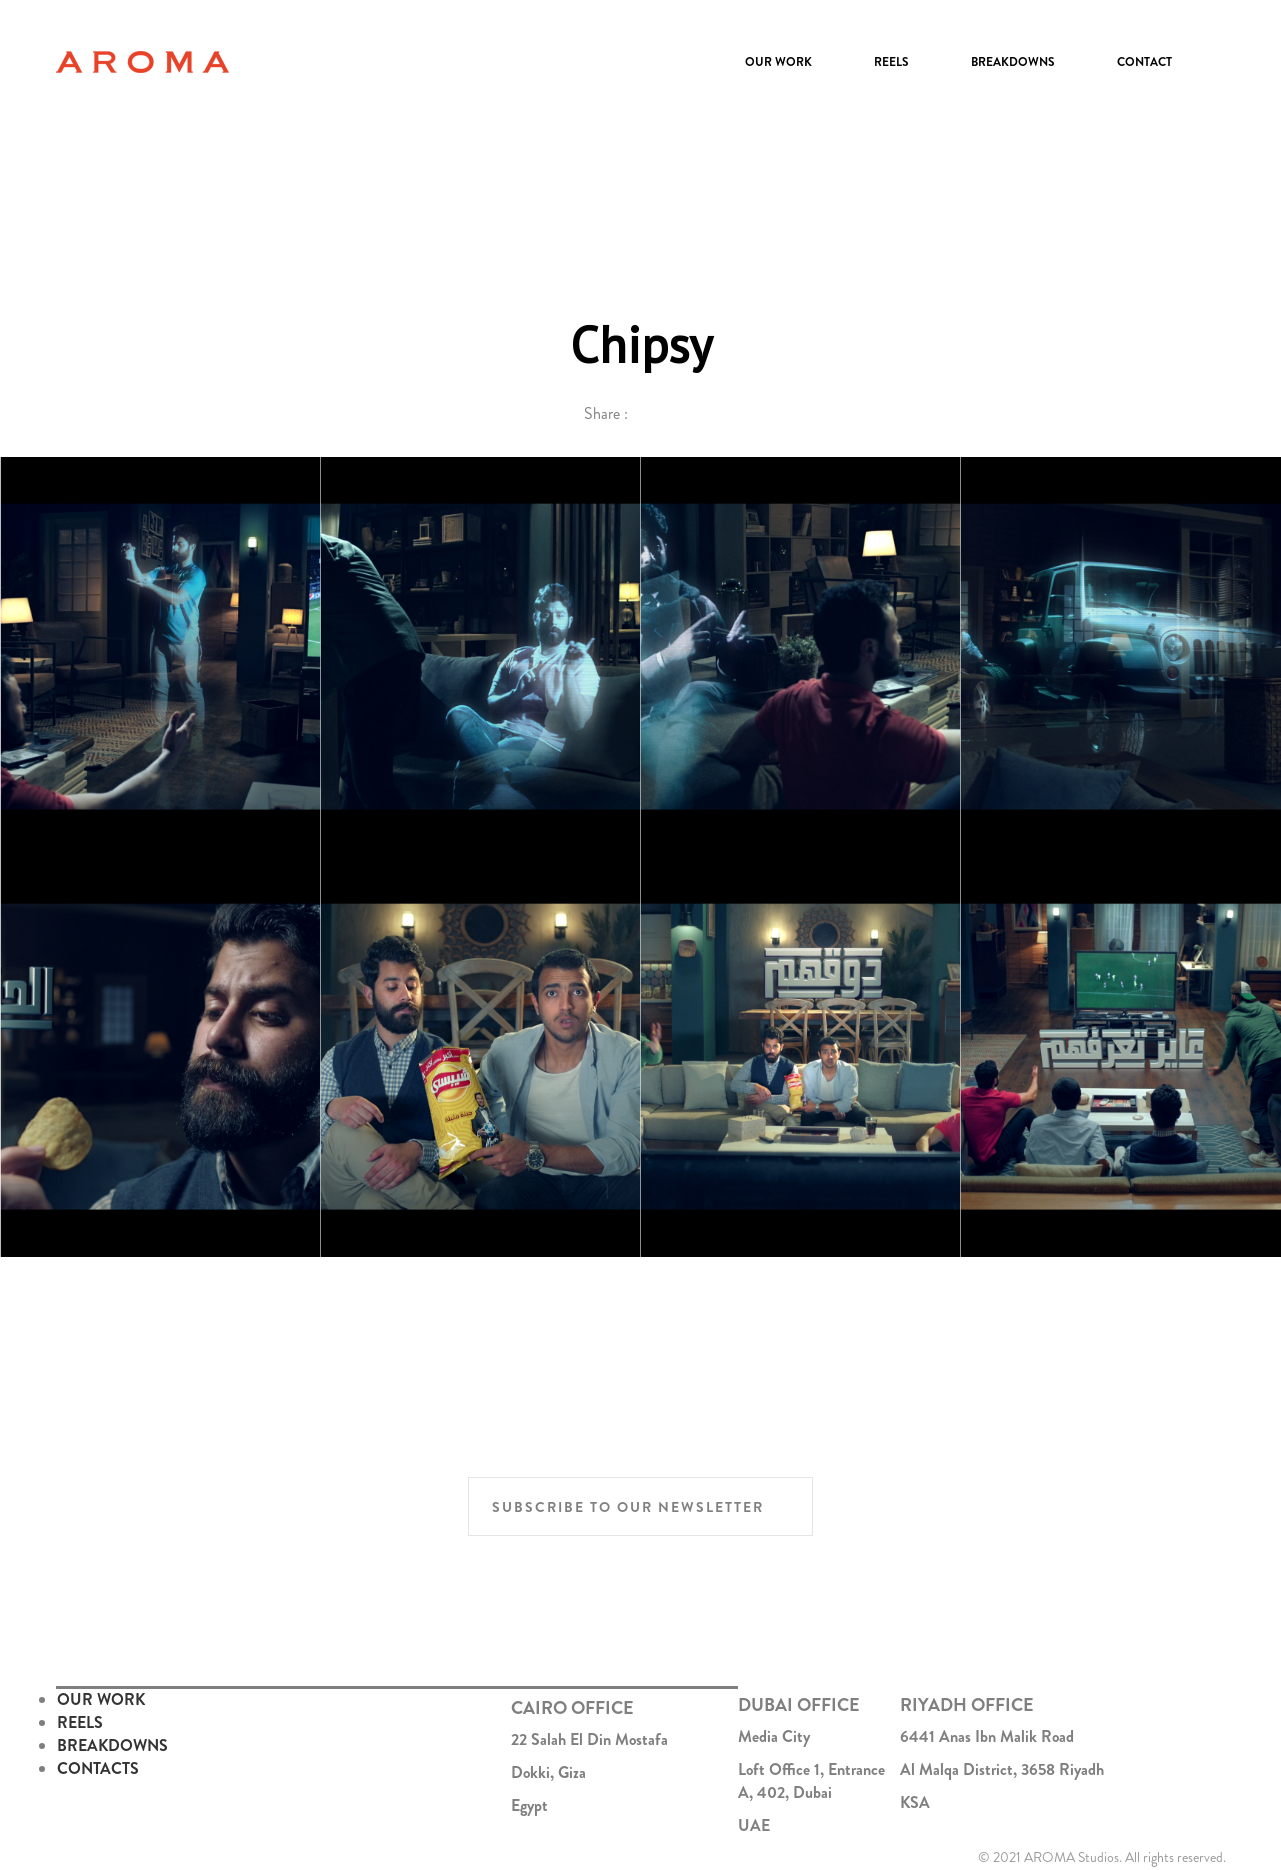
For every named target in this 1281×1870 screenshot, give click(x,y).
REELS (80, 1722)
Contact (1144, 62)
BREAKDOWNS (112, 1745)
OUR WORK (101, 1699)
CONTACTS (98, 1768)
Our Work (778, 62)
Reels (891, 62)
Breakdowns (1013, 62)
